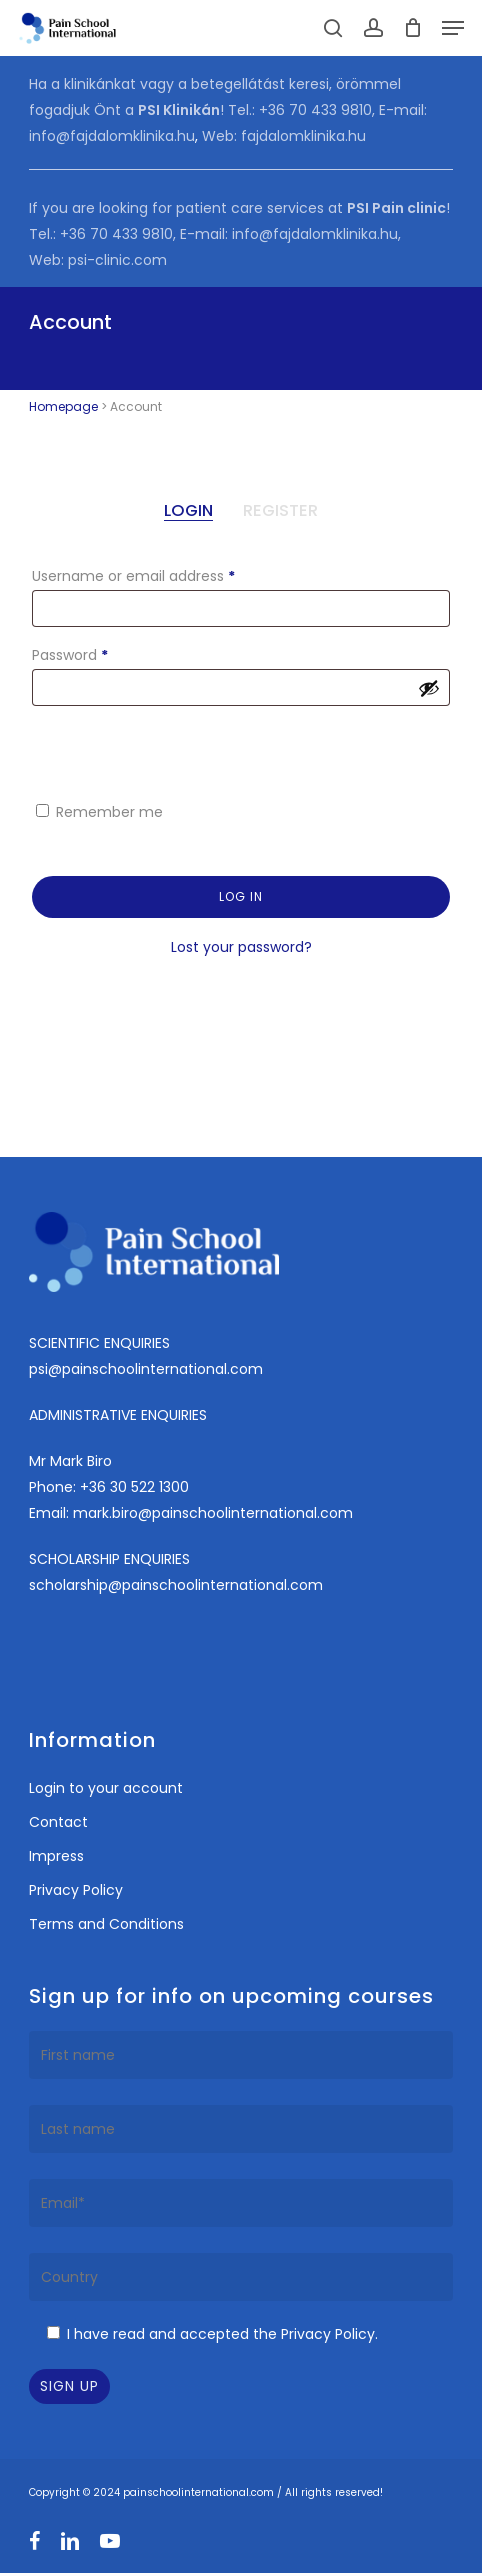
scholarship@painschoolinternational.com (176, 1585)
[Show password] (429, 688)
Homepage (63, 406)
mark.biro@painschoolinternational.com (213, 1513)
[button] (453, 28)
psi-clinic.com (117, 260)
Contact (58, 1822)
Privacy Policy (76, 1890)
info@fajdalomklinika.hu (112, 136)
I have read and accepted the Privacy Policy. (222, 2334)
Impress (56, 1856)
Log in (241, 896)
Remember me (109, 812)
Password (100, 653)
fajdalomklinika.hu (303, 136)
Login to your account (106, 1788)
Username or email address (163, 574)
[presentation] (166, 752)
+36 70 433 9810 (315, 110)
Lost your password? (241, 947)
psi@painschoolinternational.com (146, 1369)
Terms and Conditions (106, 1924)
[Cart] (412, 28)
